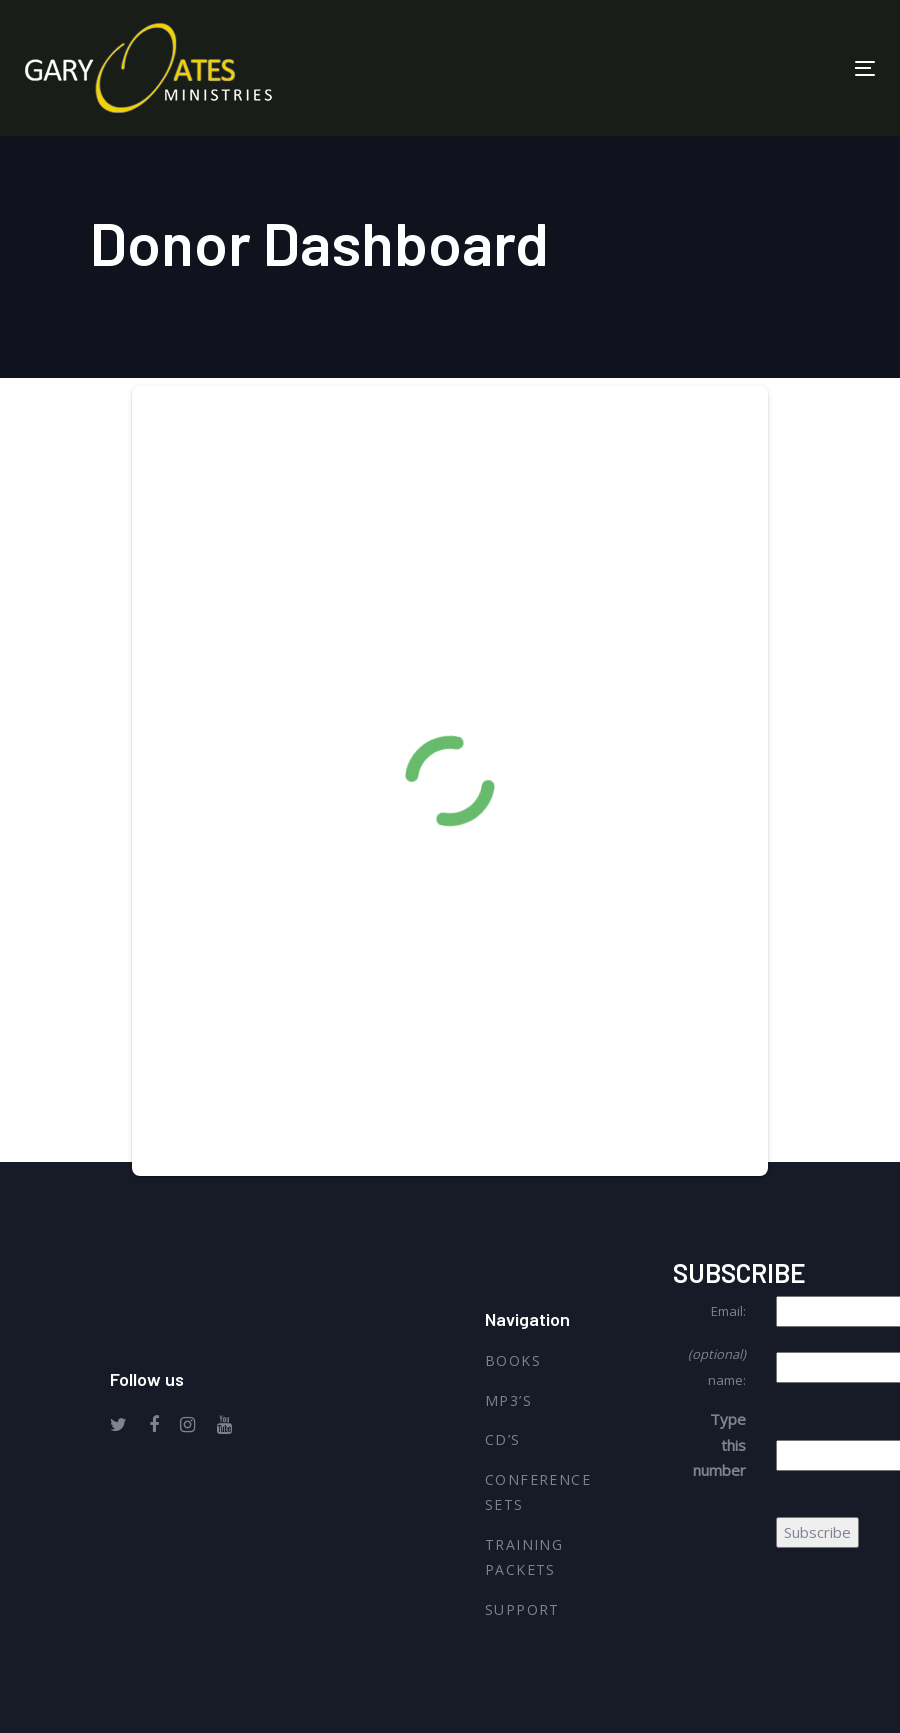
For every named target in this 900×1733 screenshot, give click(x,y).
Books (513, 1360)
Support (522, 1609)
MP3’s (508, 1400)
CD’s (503, 1439)
